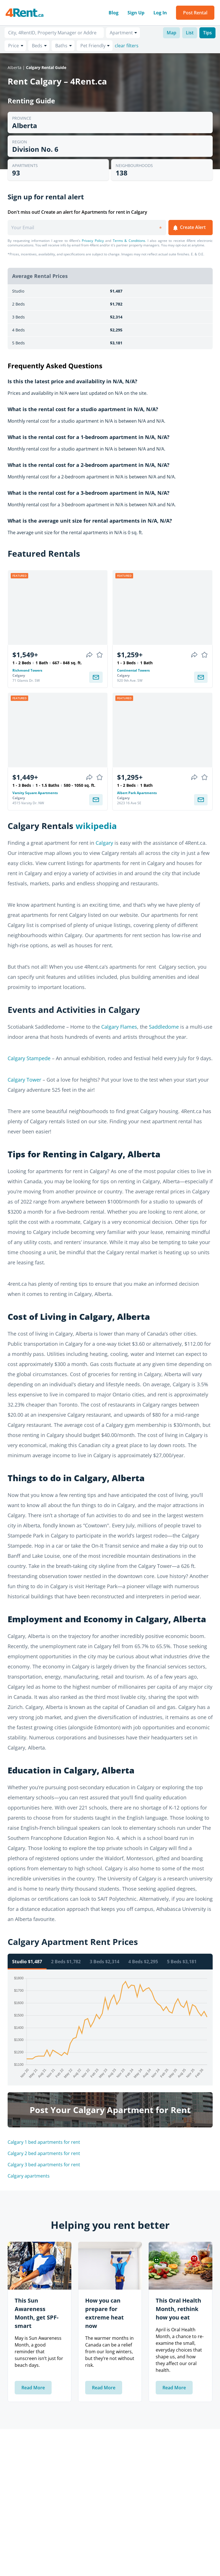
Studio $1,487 (27, 1961)
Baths (61, 46)
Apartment (121, 33)
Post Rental (195, 13)
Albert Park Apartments (137, 792)
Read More (33, 2388)
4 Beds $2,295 (143, 1961)
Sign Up (135, 13)
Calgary (104, 842)
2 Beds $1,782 (66, 1961)
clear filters (126, 46)
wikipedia (96, 826)
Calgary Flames (119, 1026)
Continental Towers (133, 670)
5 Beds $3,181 (182, 1961)
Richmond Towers (27, 670)
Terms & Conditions (129, 240)
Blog (113, 13)
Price (13, 46)
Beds (37, 46)
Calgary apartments (29, 2176)
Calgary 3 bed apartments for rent (44, 2164)
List (189, 33)
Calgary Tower (24, 1079)
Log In (160, 13)
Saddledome (164, 1026)
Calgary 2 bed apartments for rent (44, 2153)
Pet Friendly (92, 46)
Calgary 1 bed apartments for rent (44, 2142)
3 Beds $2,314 (104, 1961)
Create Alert (189, 227)
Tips (207, 33)
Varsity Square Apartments (35, 792)
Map (171, 33)
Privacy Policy (93, 240)
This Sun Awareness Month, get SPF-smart (36, 2313)
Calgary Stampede (29, 1058)
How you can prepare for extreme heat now (104, 2313)
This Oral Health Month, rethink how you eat (178, 2309)
